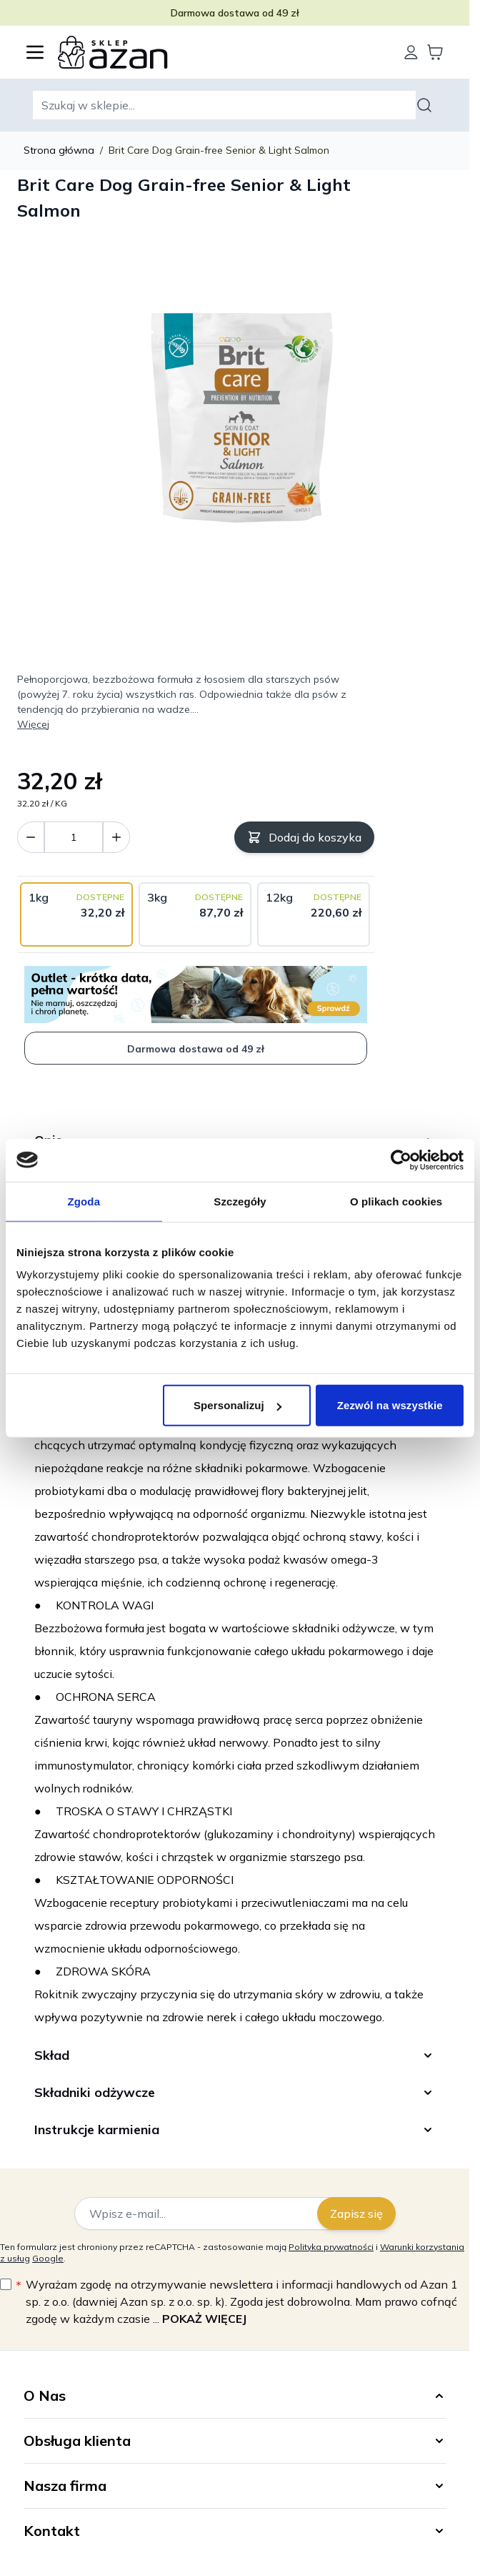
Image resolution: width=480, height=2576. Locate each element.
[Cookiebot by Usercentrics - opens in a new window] (401, 1159)
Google (48, 2258)
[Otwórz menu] (35, 52)
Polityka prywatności (331, 2246)
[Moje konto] (410, 52)
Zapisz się (356, 2213)
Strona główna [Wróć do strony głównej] (59, 150)
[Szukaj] (426, 105)
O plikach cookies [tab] (396, 1201)
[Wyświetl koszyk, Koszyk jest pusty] (435, 52)
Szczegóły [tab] (240, 1201)
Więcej (33, 724)
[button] (235, 2396)
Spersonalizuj (237, 1405)
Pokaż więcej (204, 2318)
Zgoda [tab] (84, 1201)
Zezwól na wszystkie (390, 1405)
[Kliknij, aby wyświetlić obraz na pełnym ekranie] (235, 418)
